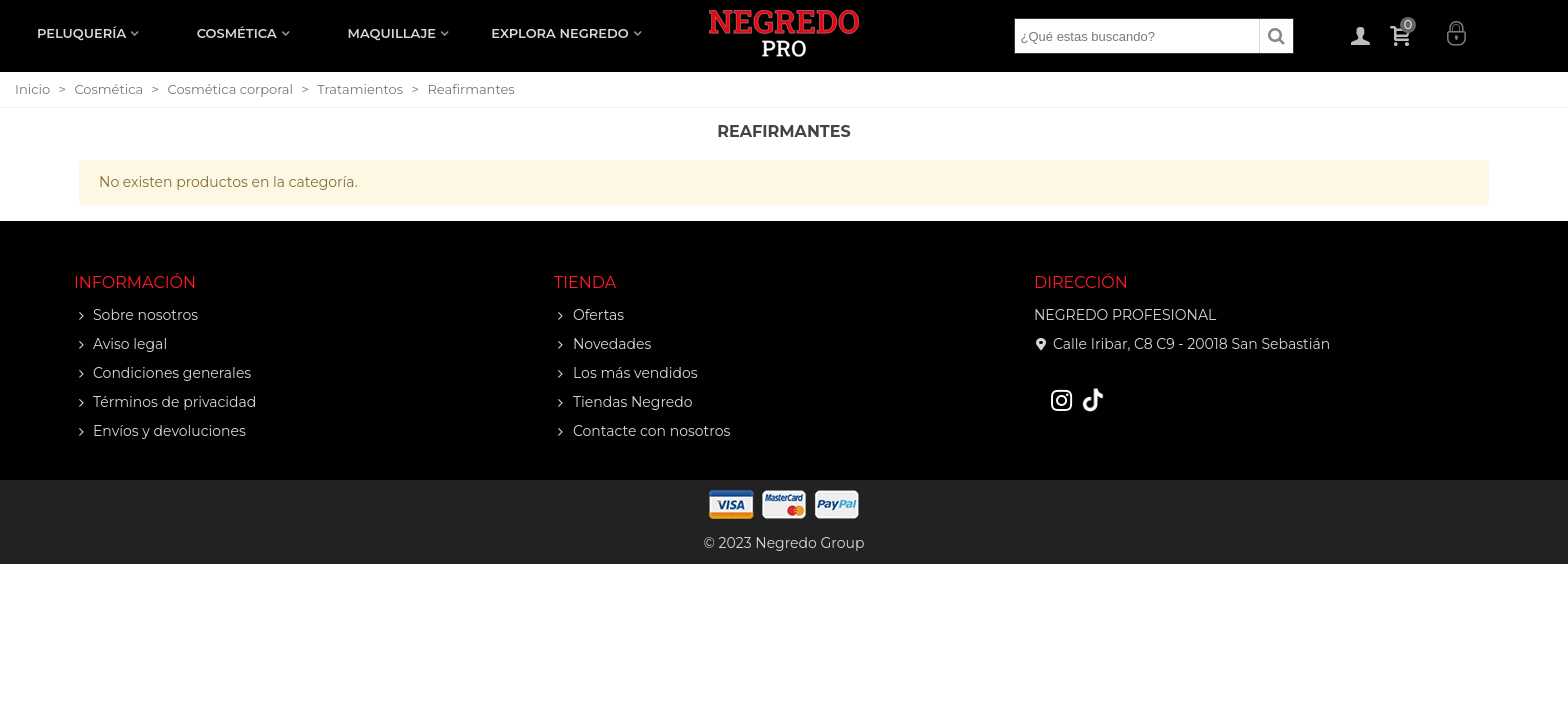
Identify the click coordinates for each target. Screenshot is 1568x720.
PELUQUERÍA (81, 33)
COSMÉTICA (237, 33)
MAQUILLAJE (392, 33)
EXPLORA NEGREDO (559, 33)
